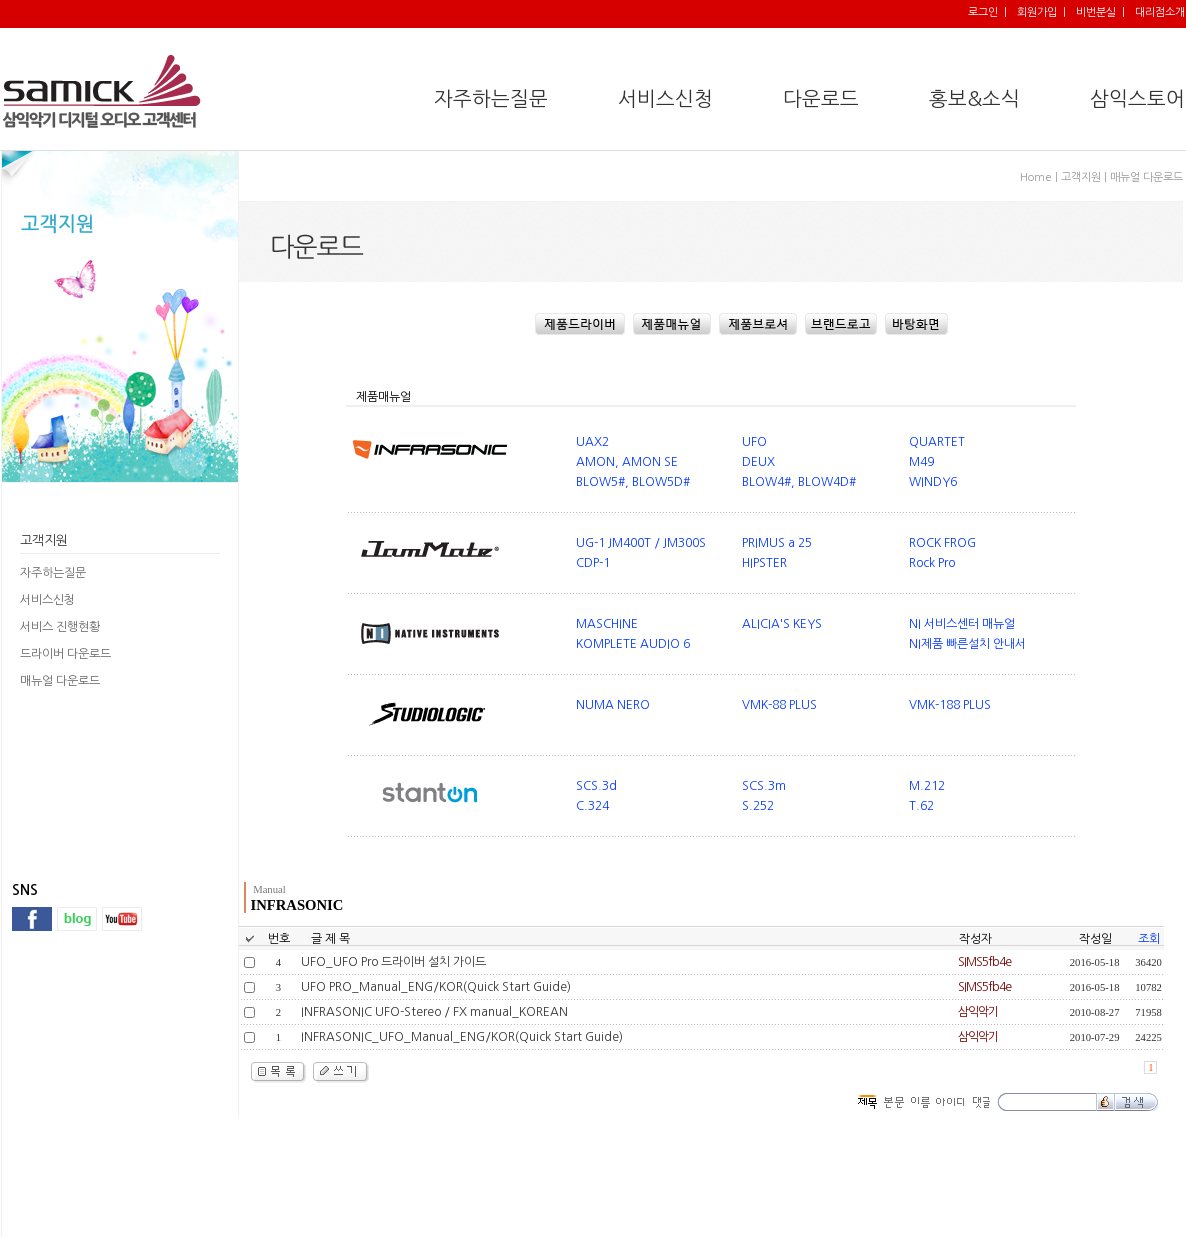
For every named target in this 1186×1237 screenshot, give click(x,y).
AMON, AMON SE (627, 462)
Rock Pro (932, 563)
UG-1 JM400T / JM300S (641, 543)
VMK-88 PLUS (779, 705)
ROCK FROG (942, 543)
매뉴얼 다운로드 (60, 681)
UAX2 (592, 442)
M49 (921, 462)
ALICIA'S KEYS (782, 624)
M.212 (927, 786)
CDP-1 (593, 563)
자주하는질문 (53, 573)
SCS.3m (764, 786)
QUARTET (937, 442)
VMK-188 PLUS (950, 705)
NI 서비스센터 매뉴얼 (962, 624)
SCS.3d (596, 786)
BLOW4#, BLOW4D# (799, 482)
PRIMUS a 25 (777, 543)
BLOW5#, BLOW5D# (633, 482)
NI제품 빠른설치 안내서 (967, 644)
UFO (754, 442)
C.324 (592, 806)
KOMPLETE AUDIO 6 (633, 644)
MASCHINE (607, 624)
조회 (1149, 939)
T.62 (921, 806)
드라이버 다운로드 (65, 654)
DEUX (758, 462)
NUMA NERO (613, 705)
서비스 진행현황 (60, 627)
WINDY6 (933, 482)
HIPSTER (764, 563)
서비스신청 (47, 600)
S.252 (758, 806)
